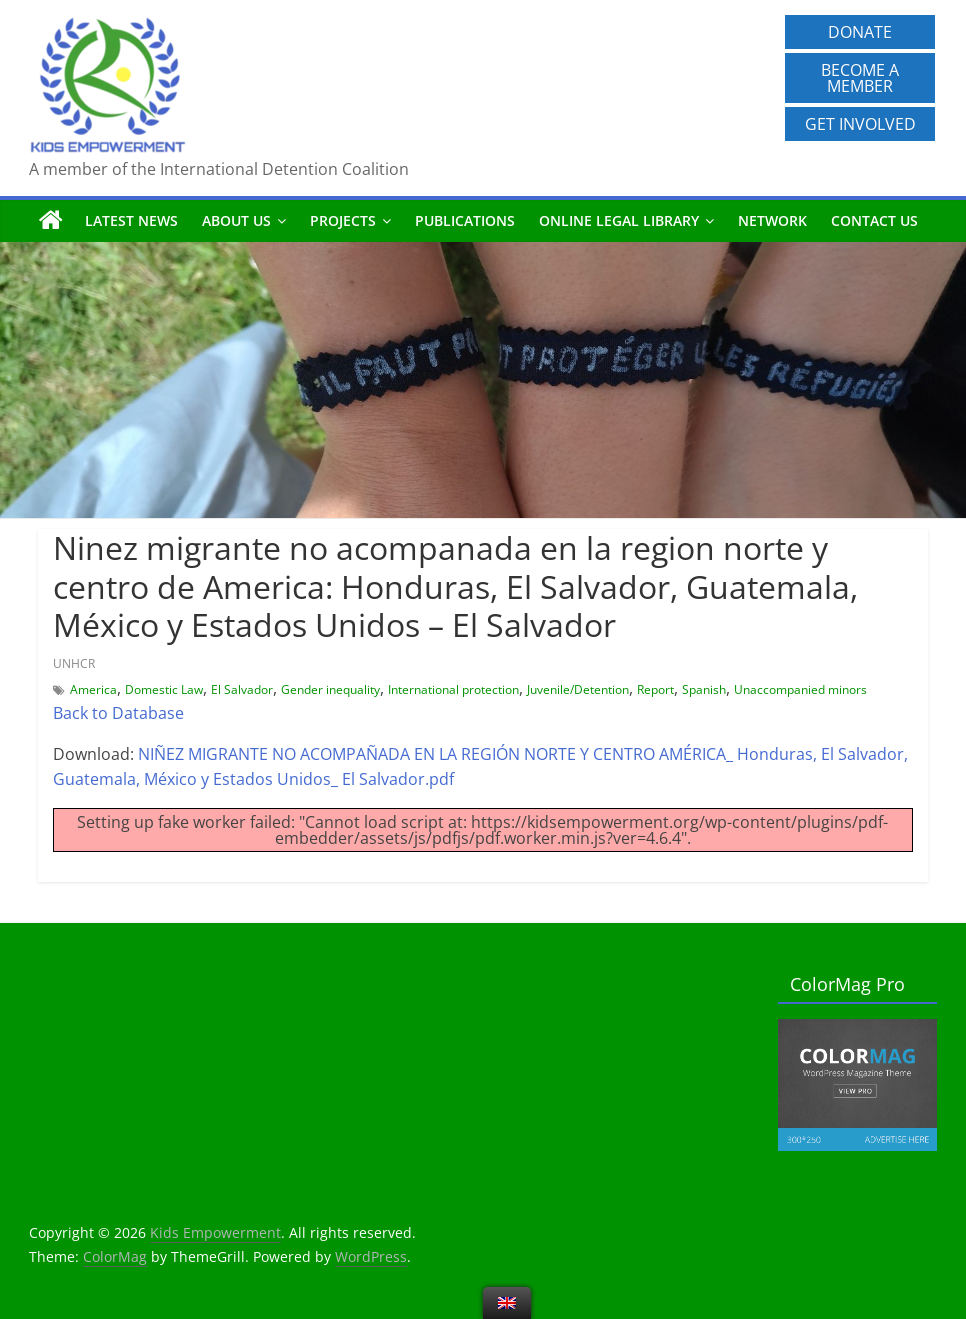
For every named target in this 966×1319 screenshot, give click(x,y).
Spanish (704, 689)
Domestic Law (164, 689)
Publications (465, 220)
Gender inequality (330, 689)
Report (655, 689)
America (93, 689)
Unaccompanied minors (800, 689)
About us (236, 220)
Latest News (131, 220)
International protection (453, 689)
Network (772, 220)
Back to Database (118, 713)
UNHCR (74, 663)
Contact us (874, 220)
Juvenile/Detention (578, 689)
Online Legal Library (619, 220)
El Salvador (242, 689)
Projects (343, 220)
